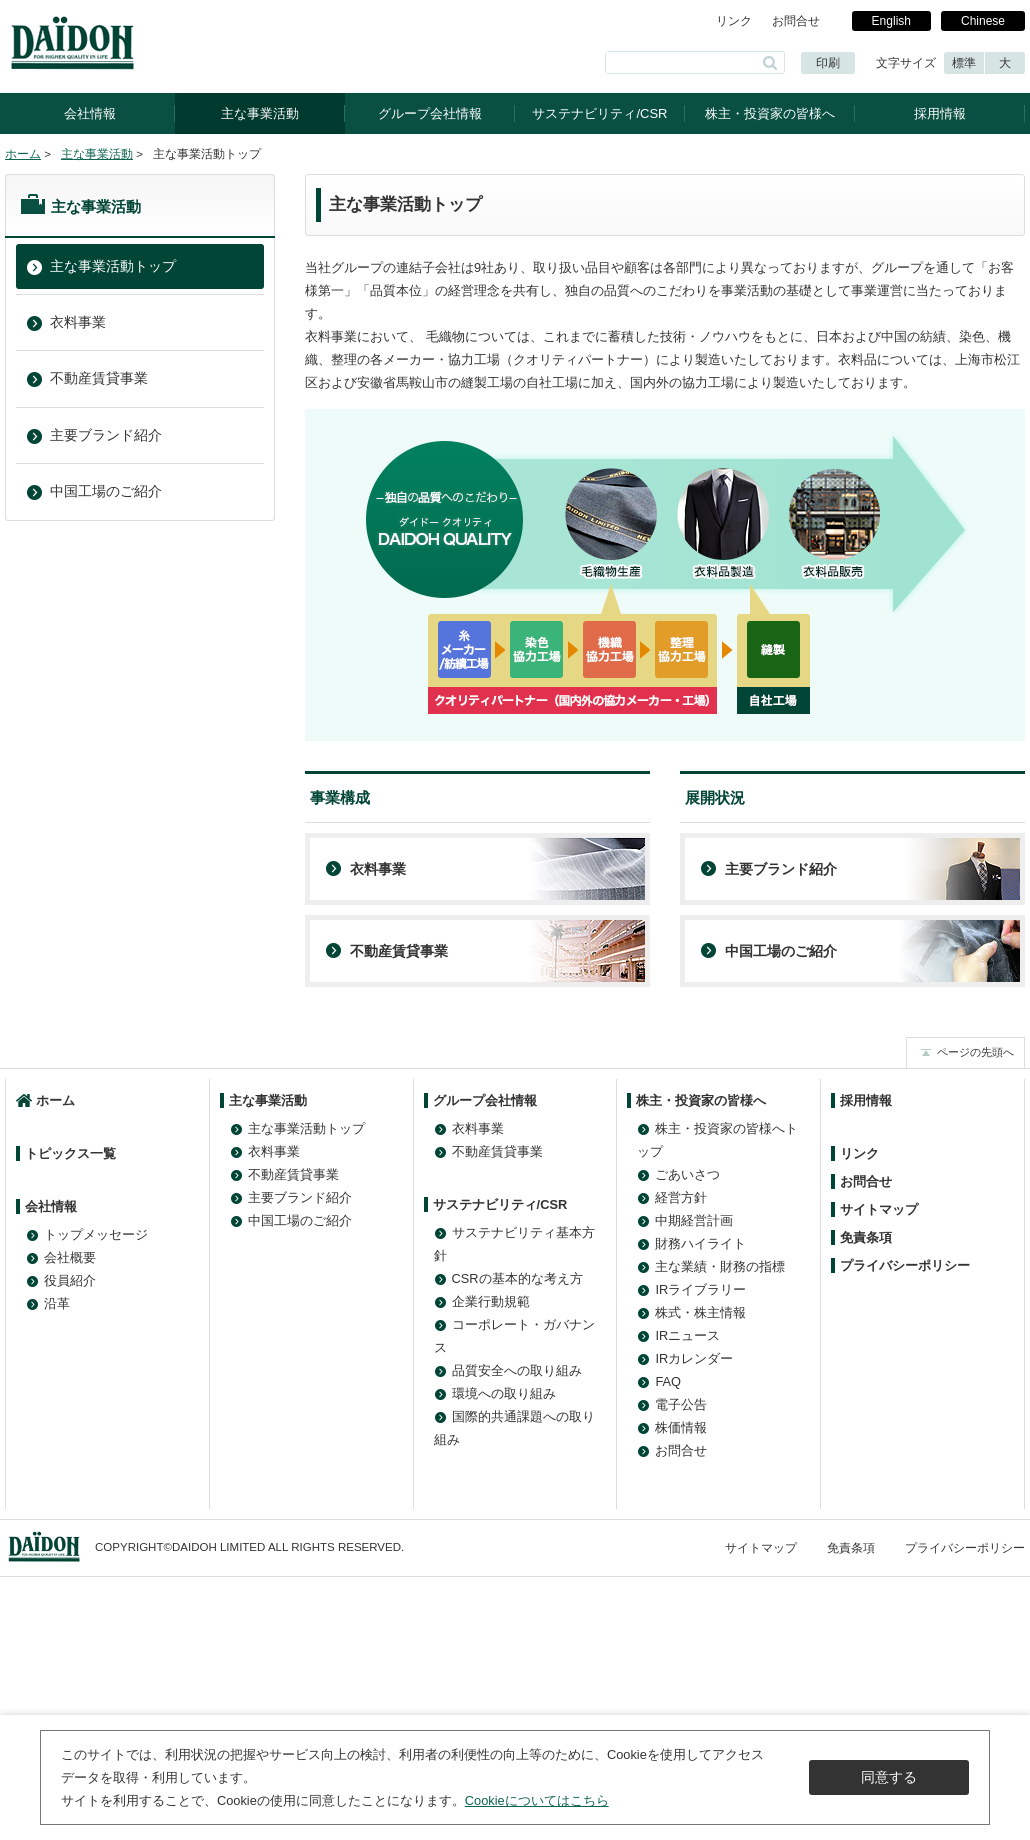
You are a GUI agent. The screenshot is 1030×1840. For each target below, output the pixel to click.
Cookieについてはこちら (537, 1800)
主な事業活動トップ (113, 266)
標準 (964, 63)
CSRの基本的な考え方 (517, 1278)
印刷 (828, 63)
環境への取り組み (504, 1393)
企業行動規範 (491, 1301)
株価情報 (681, 1427)
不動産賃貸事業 (399, 951)
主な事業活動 (260, 113)
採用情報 (940, 113)
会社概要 (70, 1257)
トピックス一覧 (70, 1153)
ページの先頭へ (975, 1052)
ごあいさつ (687, 1174)
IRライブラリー (700, 1289)
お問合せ (796, 21)
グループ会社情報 (430, 113)
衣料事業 (378, 869)
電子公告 (681, 1404)
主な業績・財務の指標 (720, 1266)
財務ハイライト (700, 1243)
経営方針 (681, 1197)
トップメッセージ (96, 1234)
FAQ (668, 1381)
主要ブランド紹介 (781, 869)
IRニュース (687, 1335)
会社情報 (90, 113)
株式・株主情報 (700, 1312)
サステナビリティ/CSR (599, 113)
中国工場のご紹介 (781, 951)
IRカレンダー (694, 1358)
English (891, 21)
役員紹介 (70, 1280)
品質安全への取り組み (517, 1370)
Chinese (983, 21)
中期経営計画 (694, 1220)
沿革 (57, 1303)
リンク (734, 21)
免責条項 (866, 1237)
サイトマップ (879, 1209)
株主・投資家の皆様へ (770, 113)
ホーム (23, 154)
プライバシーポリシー (905, 1265)
